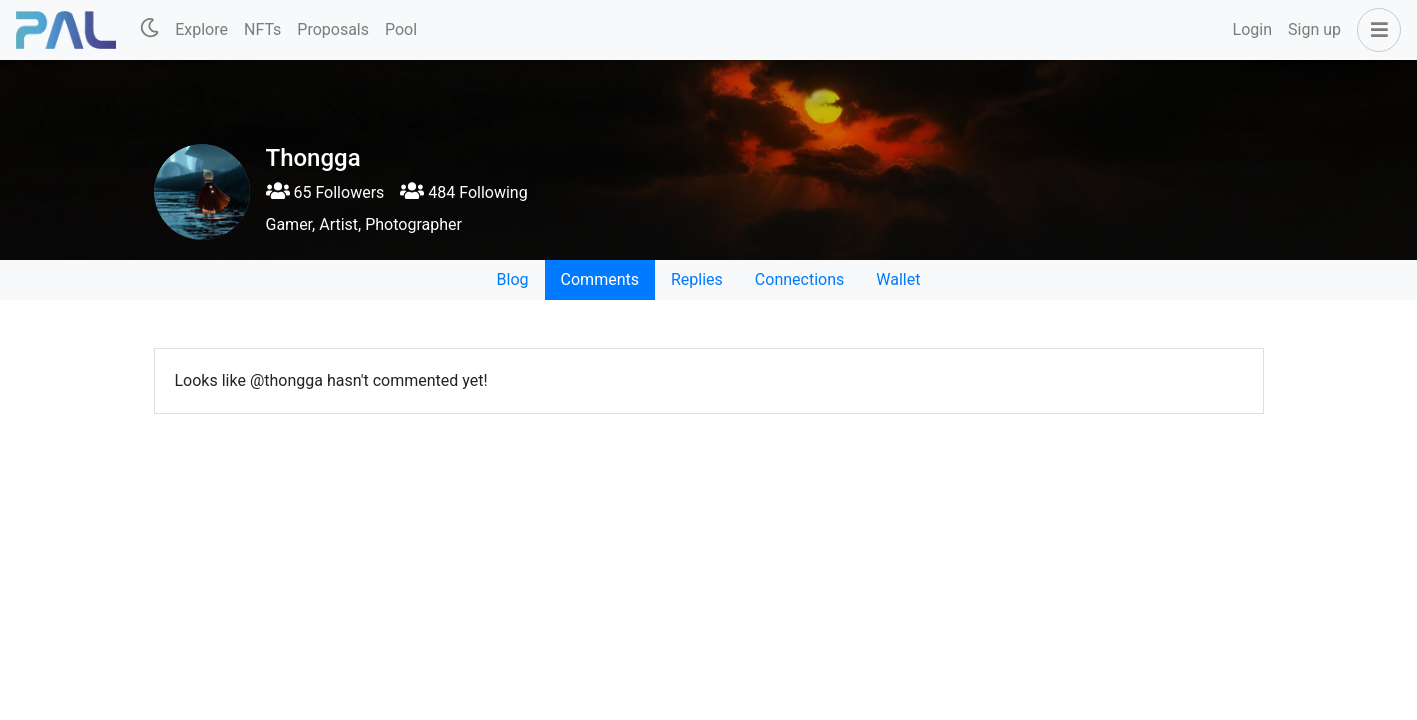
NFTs (262, 29)
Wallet (898, 279)
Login (1252, 29)
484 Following (463, 192)
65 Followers (325, 192)
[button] (1375, 30)
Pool (401, 29)
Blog (513, 279)
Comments (600, 279)
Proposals (333, 29)
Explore (201, 29)
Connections (799, 279)
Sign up (1314, 29)
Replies (697, 279)
